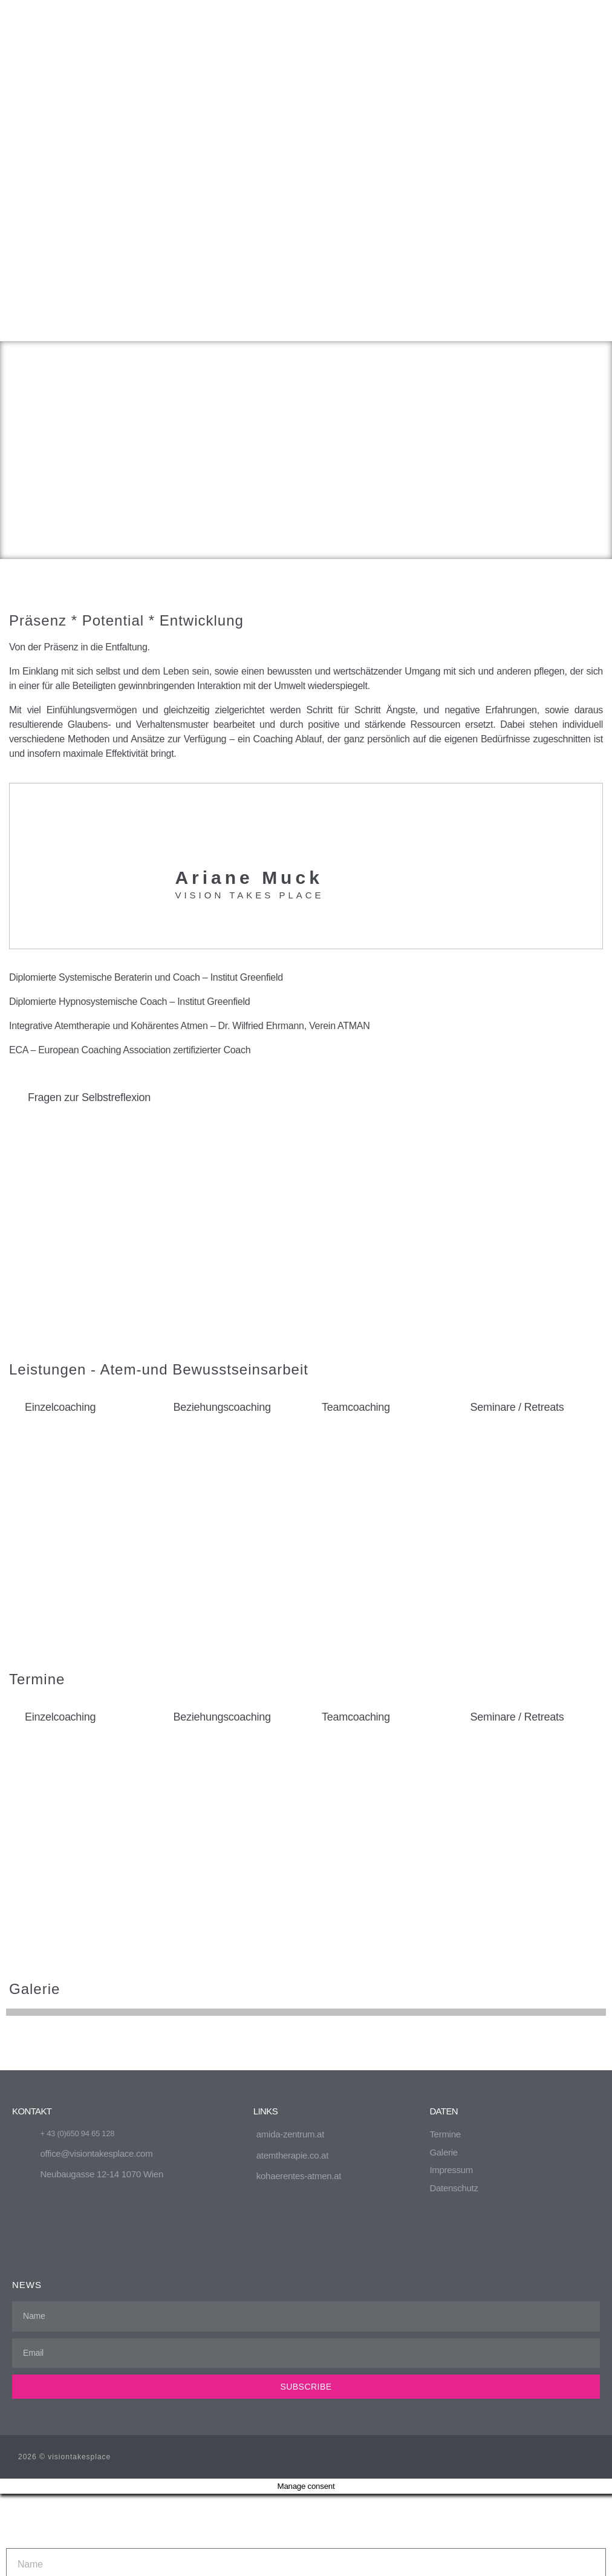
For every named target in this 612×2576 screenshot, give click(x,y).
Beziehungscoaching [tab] (222, 1169)
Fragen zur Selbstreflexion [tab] (89, 860)
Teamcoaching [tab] (356, 1169)
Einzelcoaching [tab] (60, 1169)
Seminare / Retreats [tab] (517, 1169)
